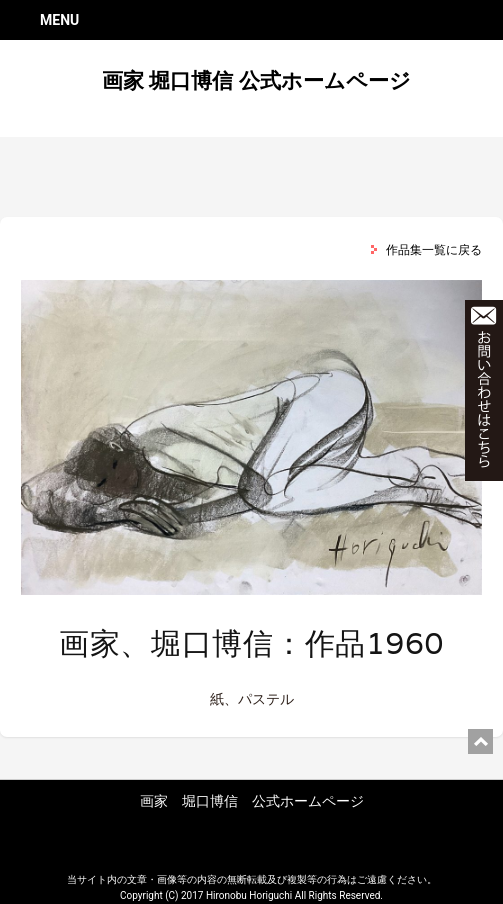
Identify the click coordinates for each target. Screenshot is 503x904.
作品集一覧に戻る (434, 250)
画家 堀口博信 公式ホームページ (256, 81)
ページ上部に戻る (480, 741)
